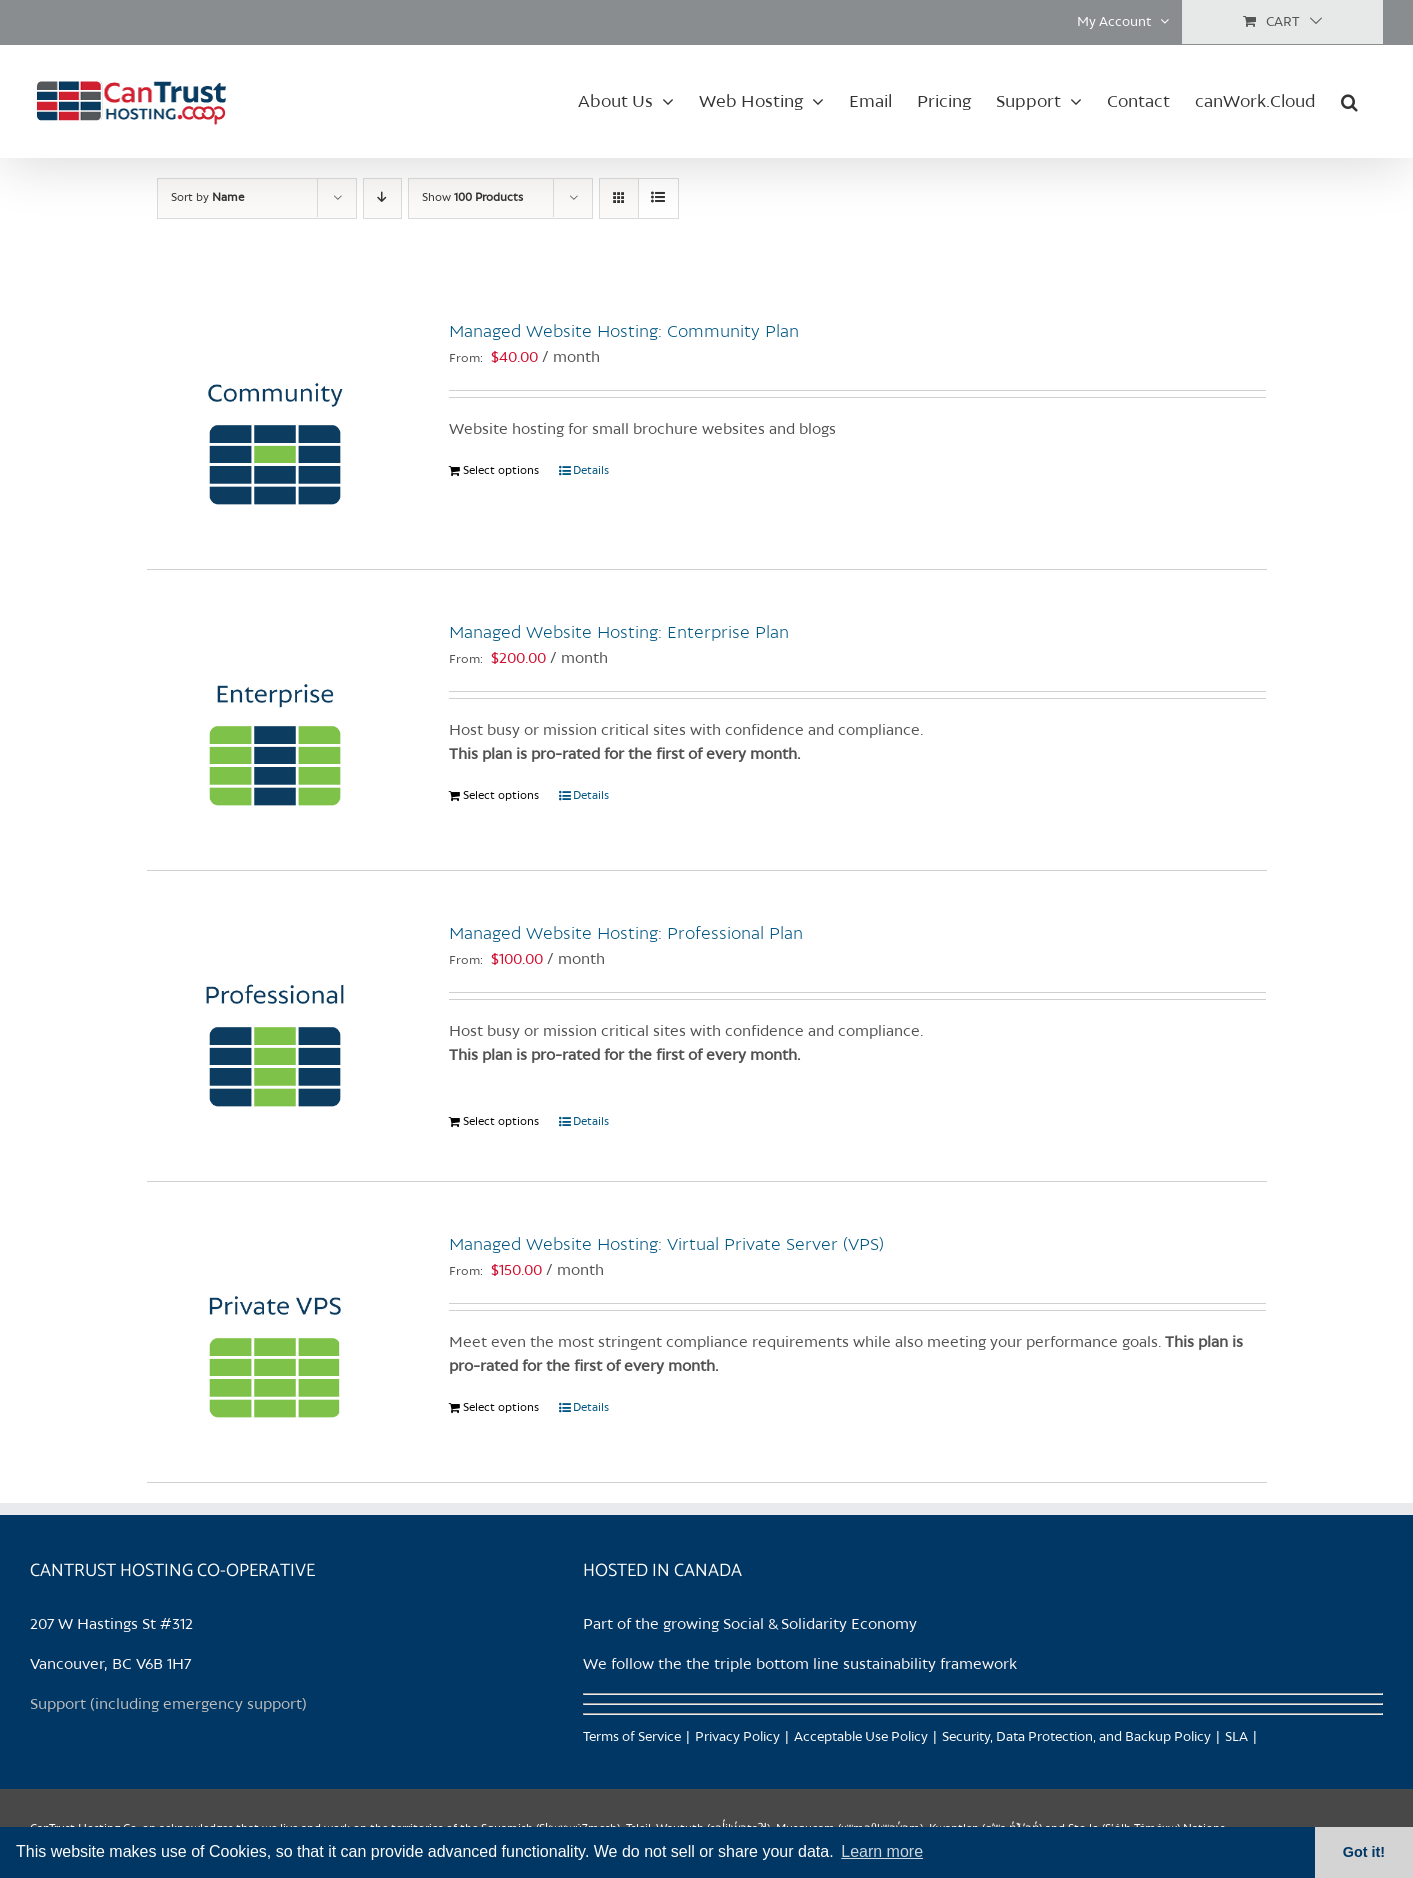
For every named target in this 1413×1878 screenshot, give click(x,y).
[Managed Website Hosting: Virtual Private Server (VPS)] (276, 1332)
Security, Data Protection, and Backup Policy (1076, 1737)
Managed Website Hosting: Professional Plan (626, 934)
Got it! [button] (1364, 1852)
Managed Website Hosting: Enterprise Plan (619, 633)
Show (472, 198)
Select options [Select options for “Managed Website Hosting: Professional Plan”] (501, 1122)
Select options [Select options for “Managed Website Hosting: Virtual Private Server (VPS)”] (501, 1408)
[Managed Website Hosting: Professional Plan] (276, 1021)
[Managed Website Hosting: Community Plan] (276, 419)
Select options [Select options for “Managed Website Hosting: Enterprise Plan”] (501, 796)
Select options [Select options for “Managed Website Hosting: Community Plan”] (501, 471)
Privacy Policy (737, 1737)
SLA (1236, 1737)
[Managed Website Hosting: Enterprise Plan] (276, 720)
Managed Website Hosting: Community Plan (624, 332)
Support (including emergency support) (168, 1705)
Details (591, 471)
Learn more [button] (882, 1851)
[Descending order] (382, 198)
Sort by (207, 198)
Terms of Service (632, 1737)
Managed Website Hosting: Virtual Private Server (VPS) (666, 1245)
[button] (1349, 101)
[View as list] (658, 198)
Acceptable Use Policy (861, 1737)
